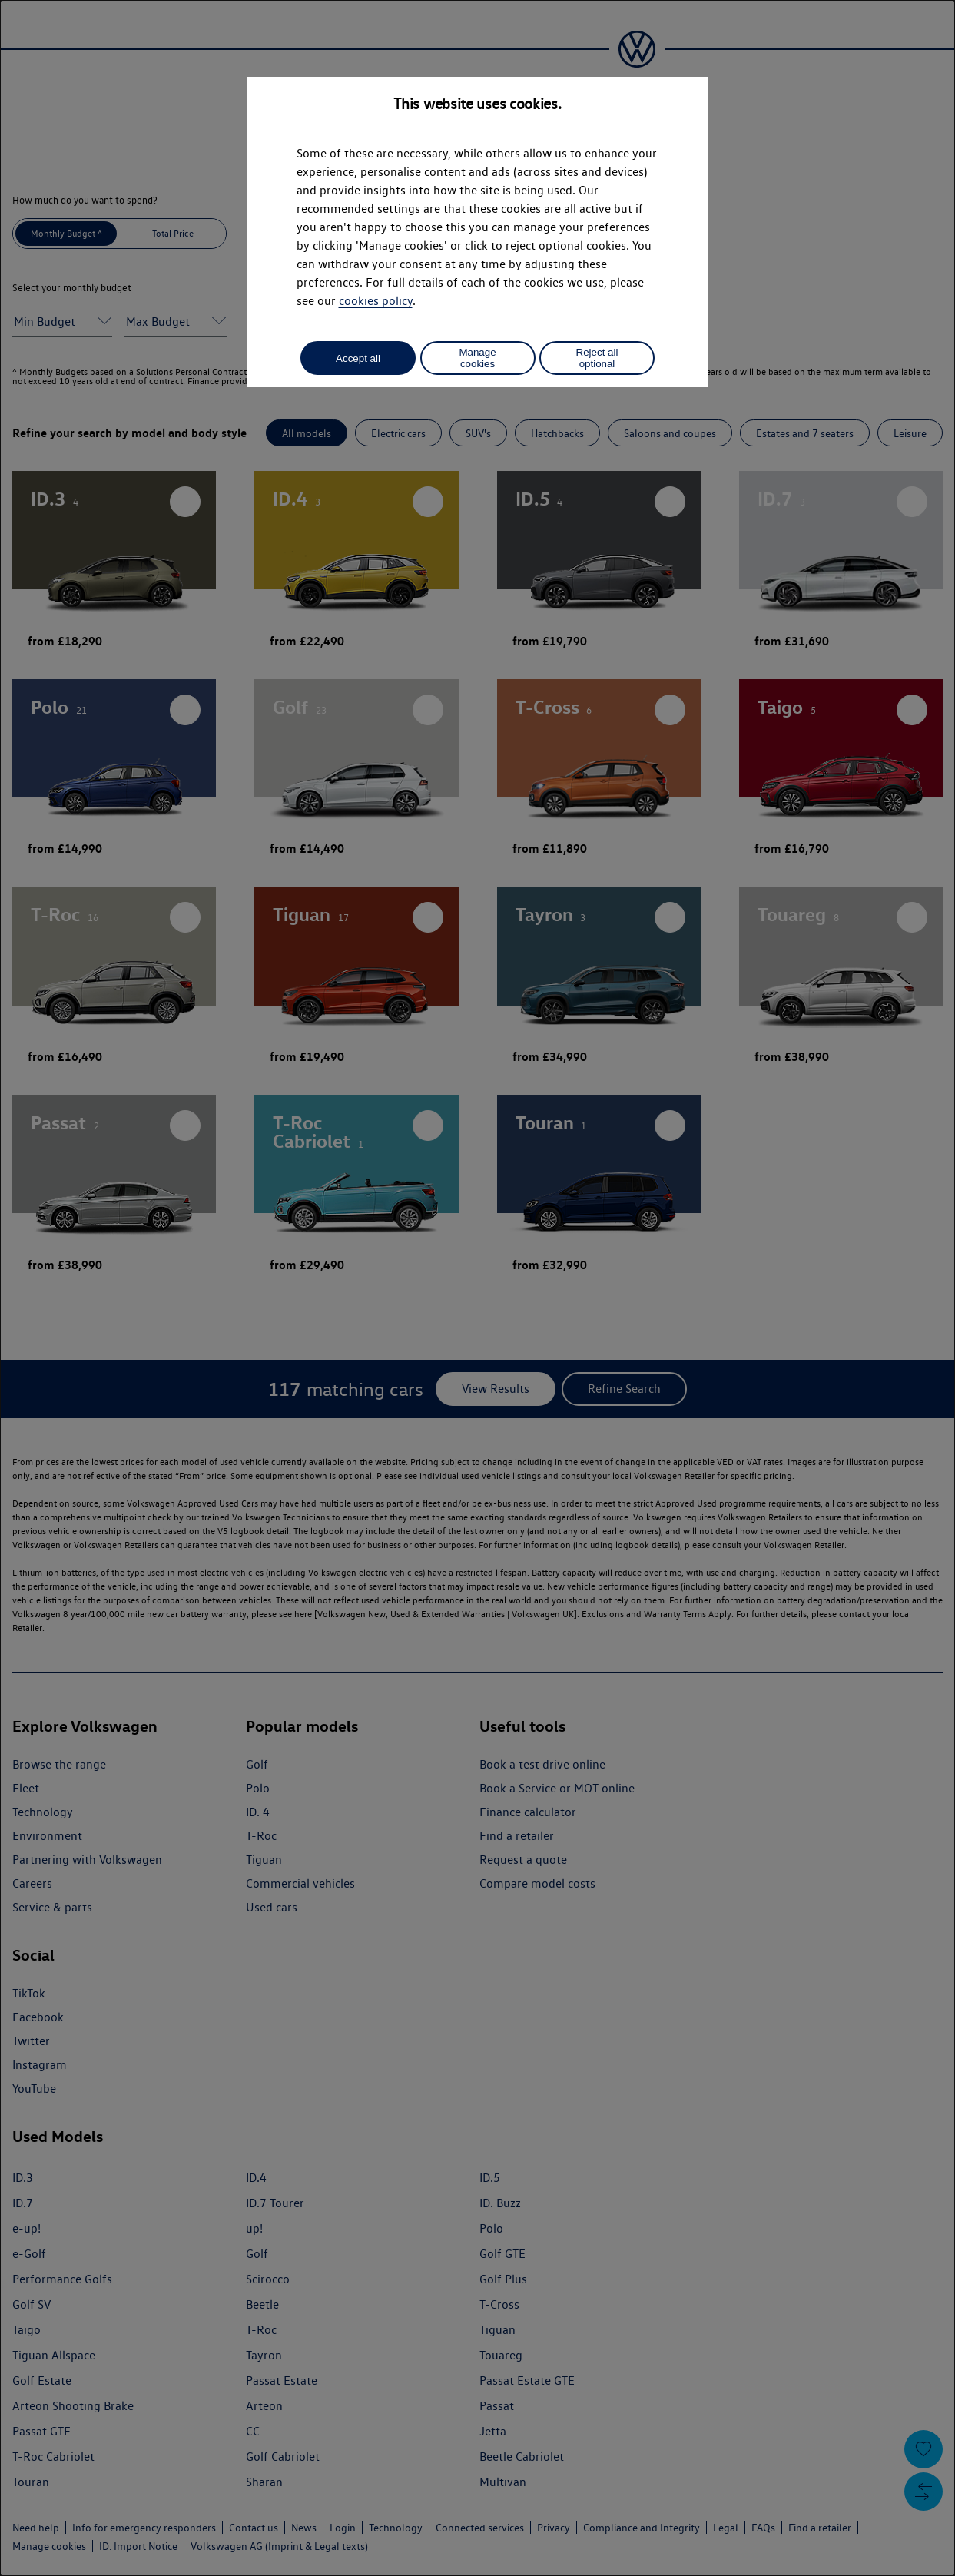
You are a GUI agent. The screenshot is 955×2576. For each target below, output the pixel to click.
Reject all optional (597, 358)
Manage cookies (477, 358)
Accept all (358, 358)
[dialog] (477, 1288)
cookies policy (376, 300)
